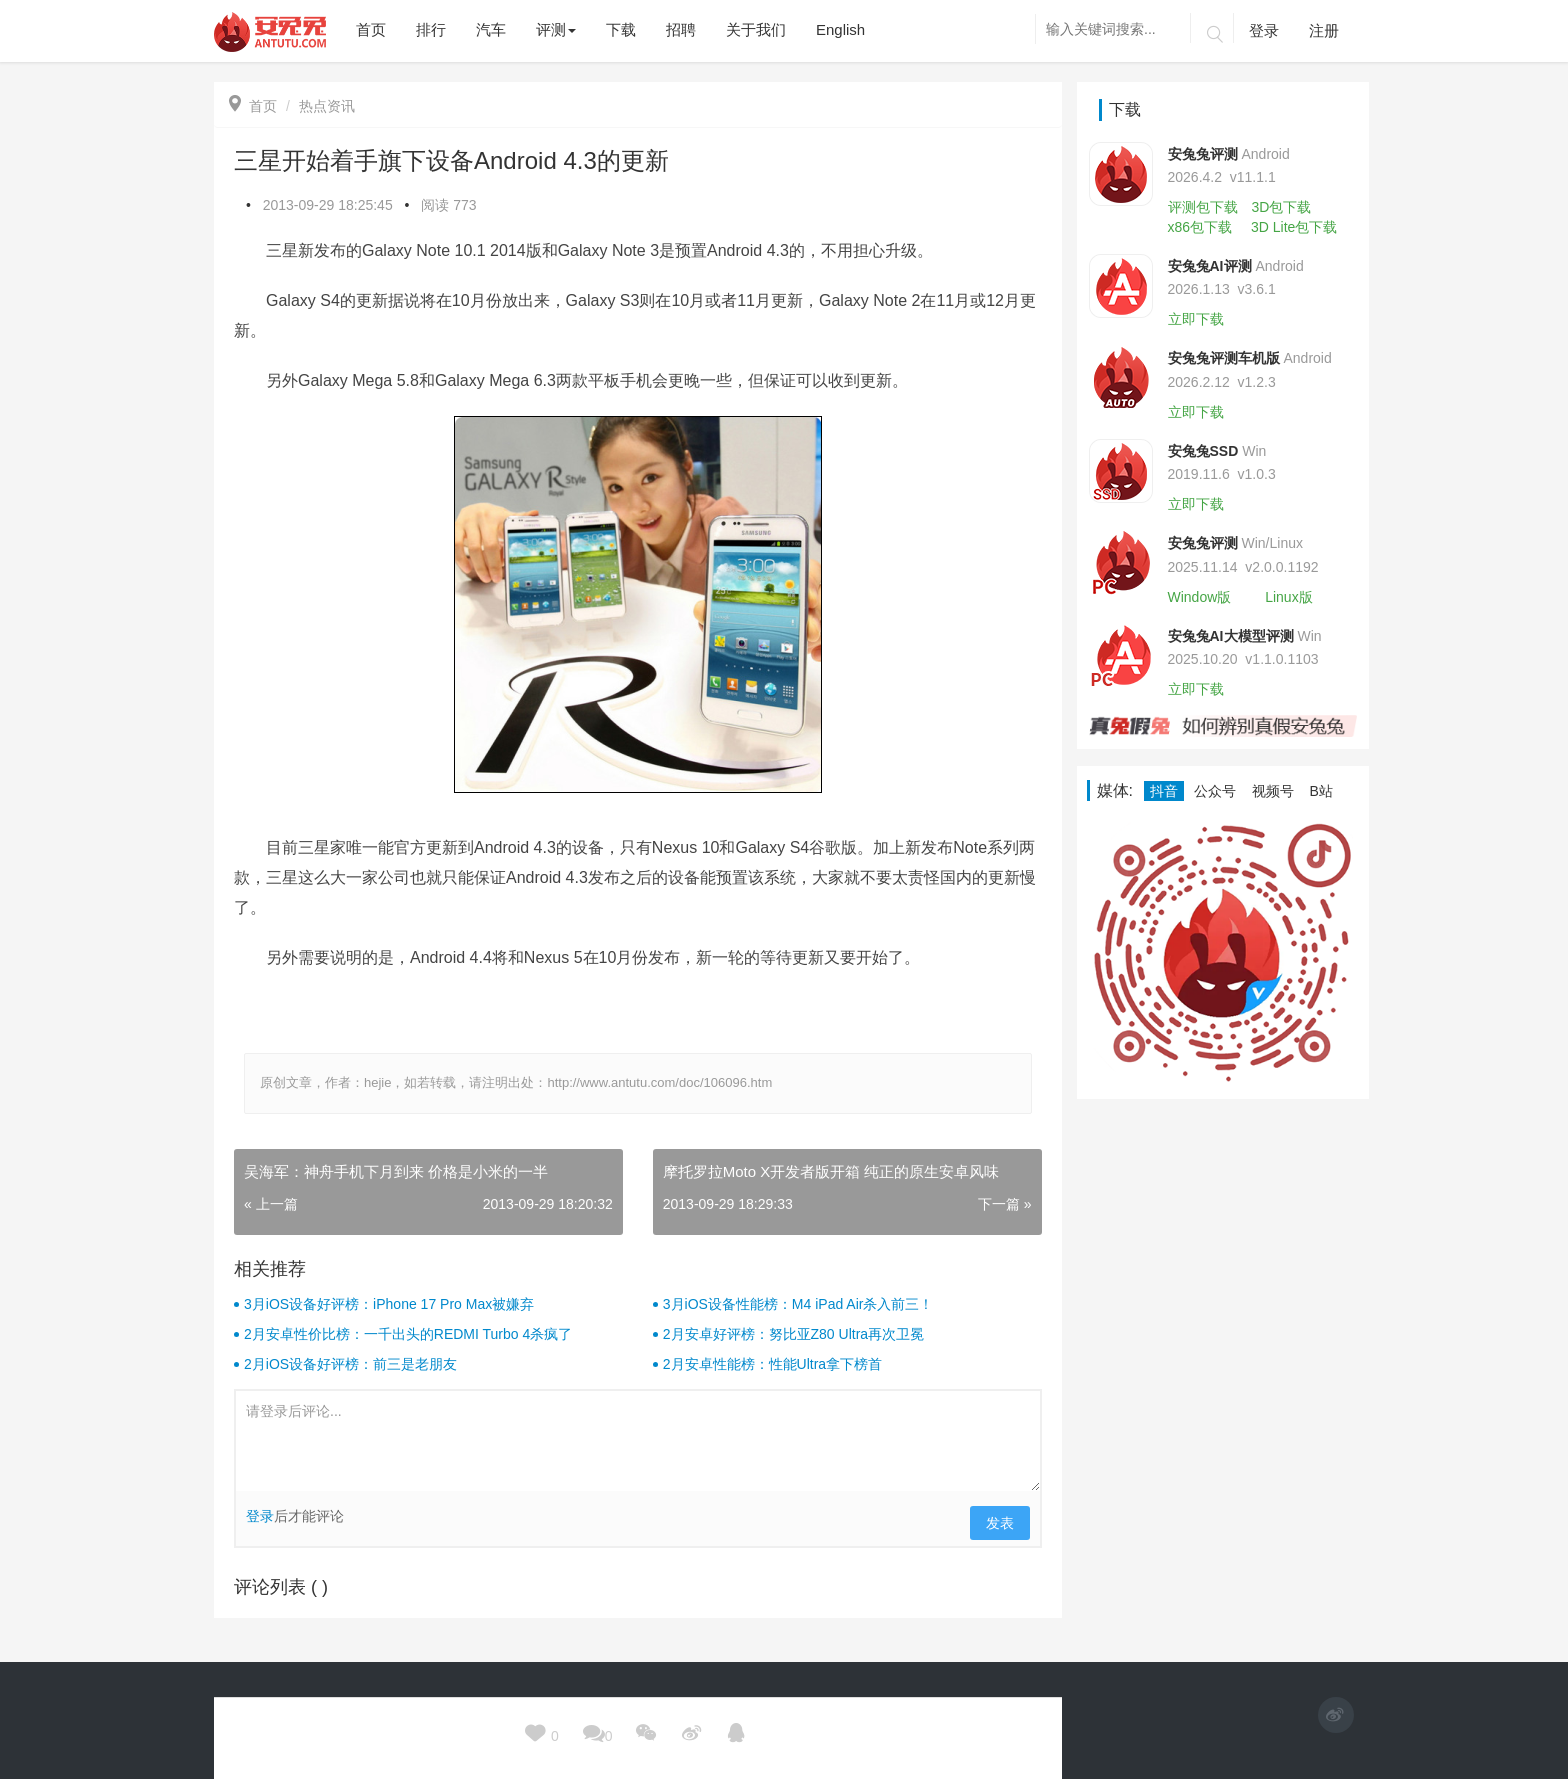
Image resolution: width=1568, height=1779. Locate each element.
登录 (1264, 30)
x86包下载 (1200, 227)
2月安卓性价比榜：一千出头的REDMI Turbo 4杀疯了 (408, 1334)
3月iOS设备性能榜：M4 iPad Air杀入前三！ (798, 1304)
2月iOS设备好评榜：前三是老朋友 (350, 1364)
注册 (1324, 30)
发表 (1000, 1523)
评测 (556, 29)
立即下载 (1196, 319)
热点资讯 (327, 106)
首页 (253, 106)
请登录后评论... (638, 1441)
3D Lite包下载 (1294, 227)
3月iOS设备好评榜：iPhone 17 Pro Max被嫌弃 (389, 1304)
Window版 (1200, 597)
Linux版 (1288, 597)
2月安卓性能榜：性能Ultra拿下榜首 (772, 1364)
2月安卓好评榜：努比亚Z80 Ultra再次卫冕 (793, 1334)
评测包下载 (1203, 207)
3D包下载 (1281, 207)
